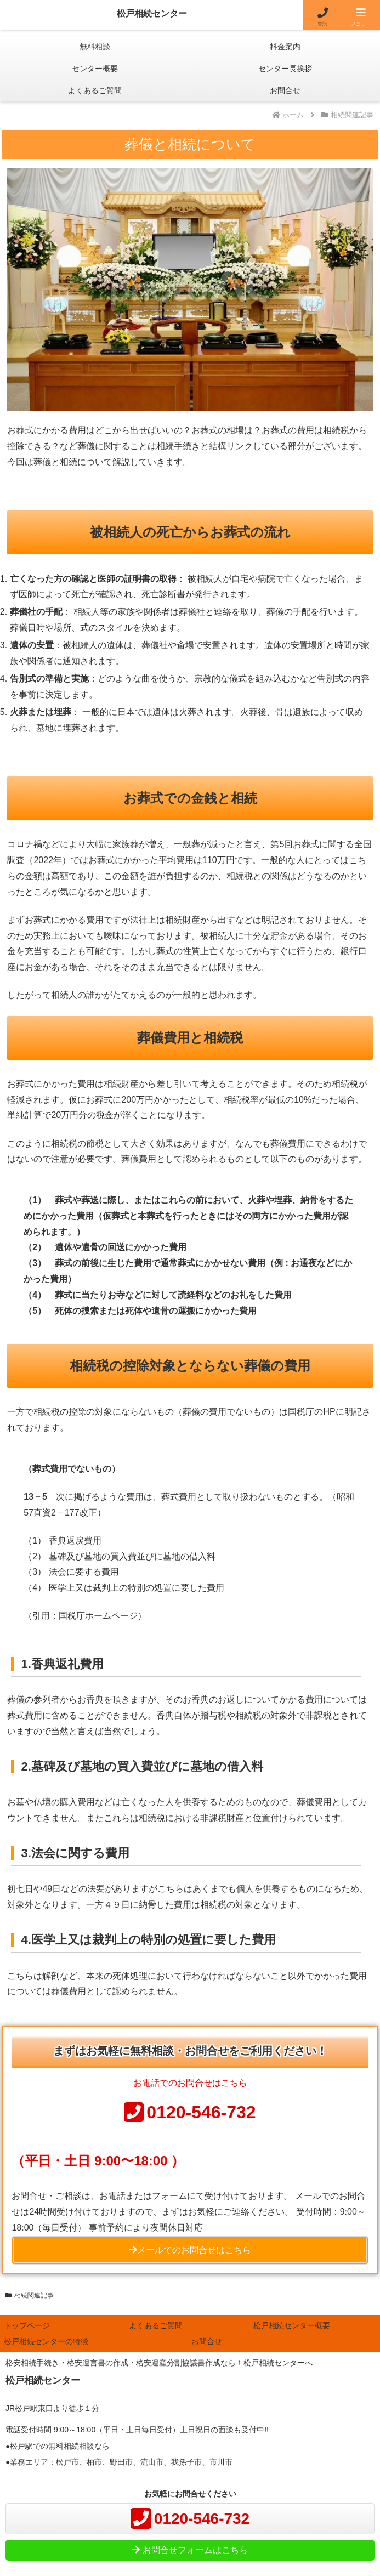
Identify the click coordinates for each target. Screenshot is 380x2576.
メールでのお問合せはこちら (190, 2250)
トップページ (27, 2325)
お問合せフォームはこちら (190, 2550)
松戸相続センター (152, 13)
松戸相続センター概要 (291, 2325)
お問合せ (206, 2341)
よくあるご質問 (156, 2325)
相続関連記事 (29, 2295)
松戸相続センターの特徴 (46, 2341)
